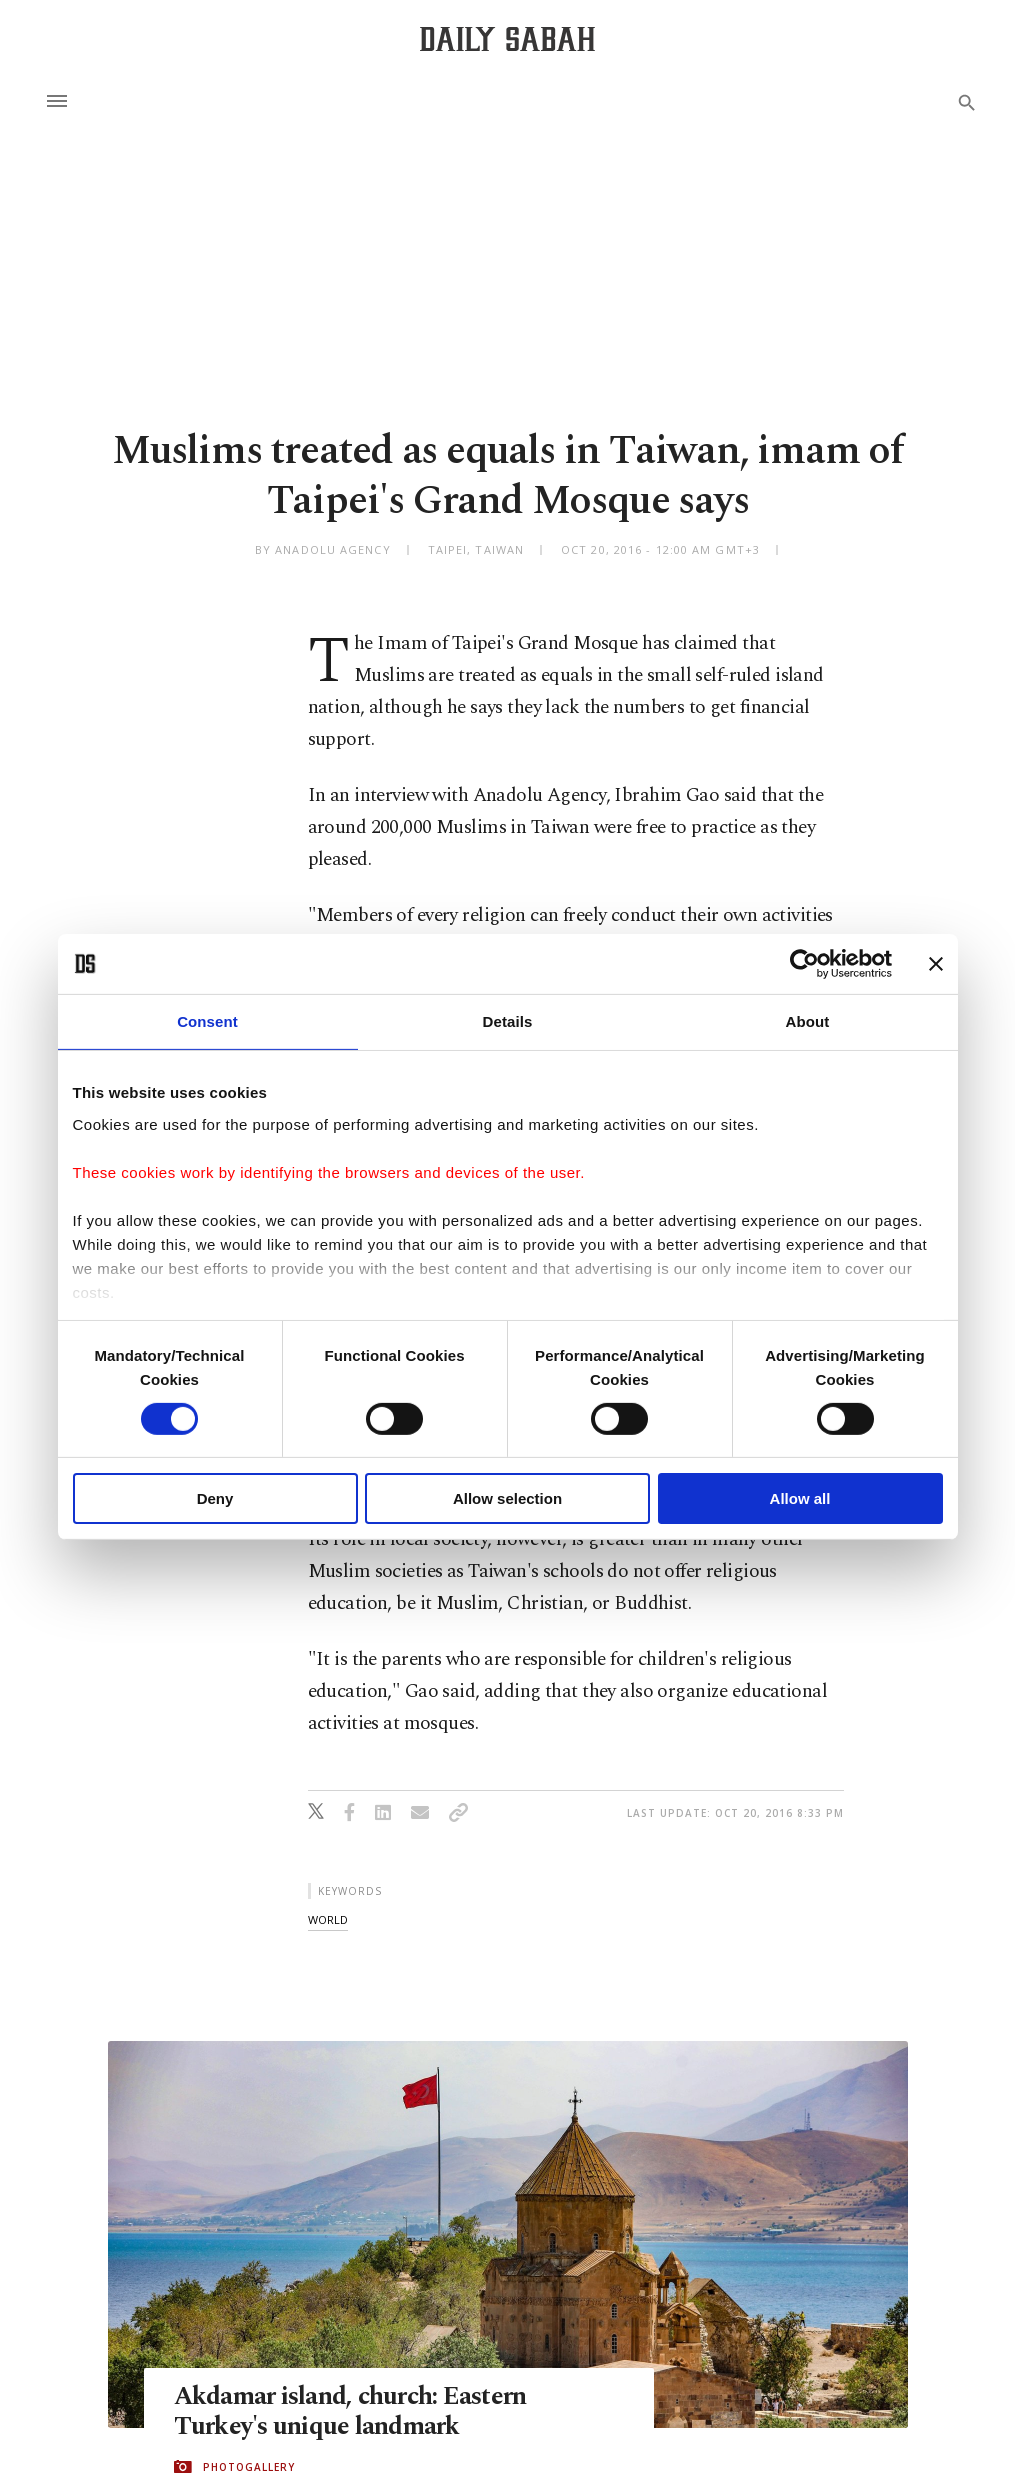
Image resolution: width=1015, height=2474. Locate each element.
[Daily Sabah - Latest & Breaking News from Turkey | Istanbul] (507, 38)
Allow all (800, 1498)
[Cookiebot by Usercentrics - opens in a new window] (804, 964)
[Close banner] (936, 964)
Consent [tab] (207, 1021)
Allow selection (507, 1498)
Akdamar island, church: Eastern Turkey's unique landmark (350, 2412)
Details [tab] (508, 1021)
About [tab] (808, 1021)
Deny (215, 1498)
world (328, 1919)
